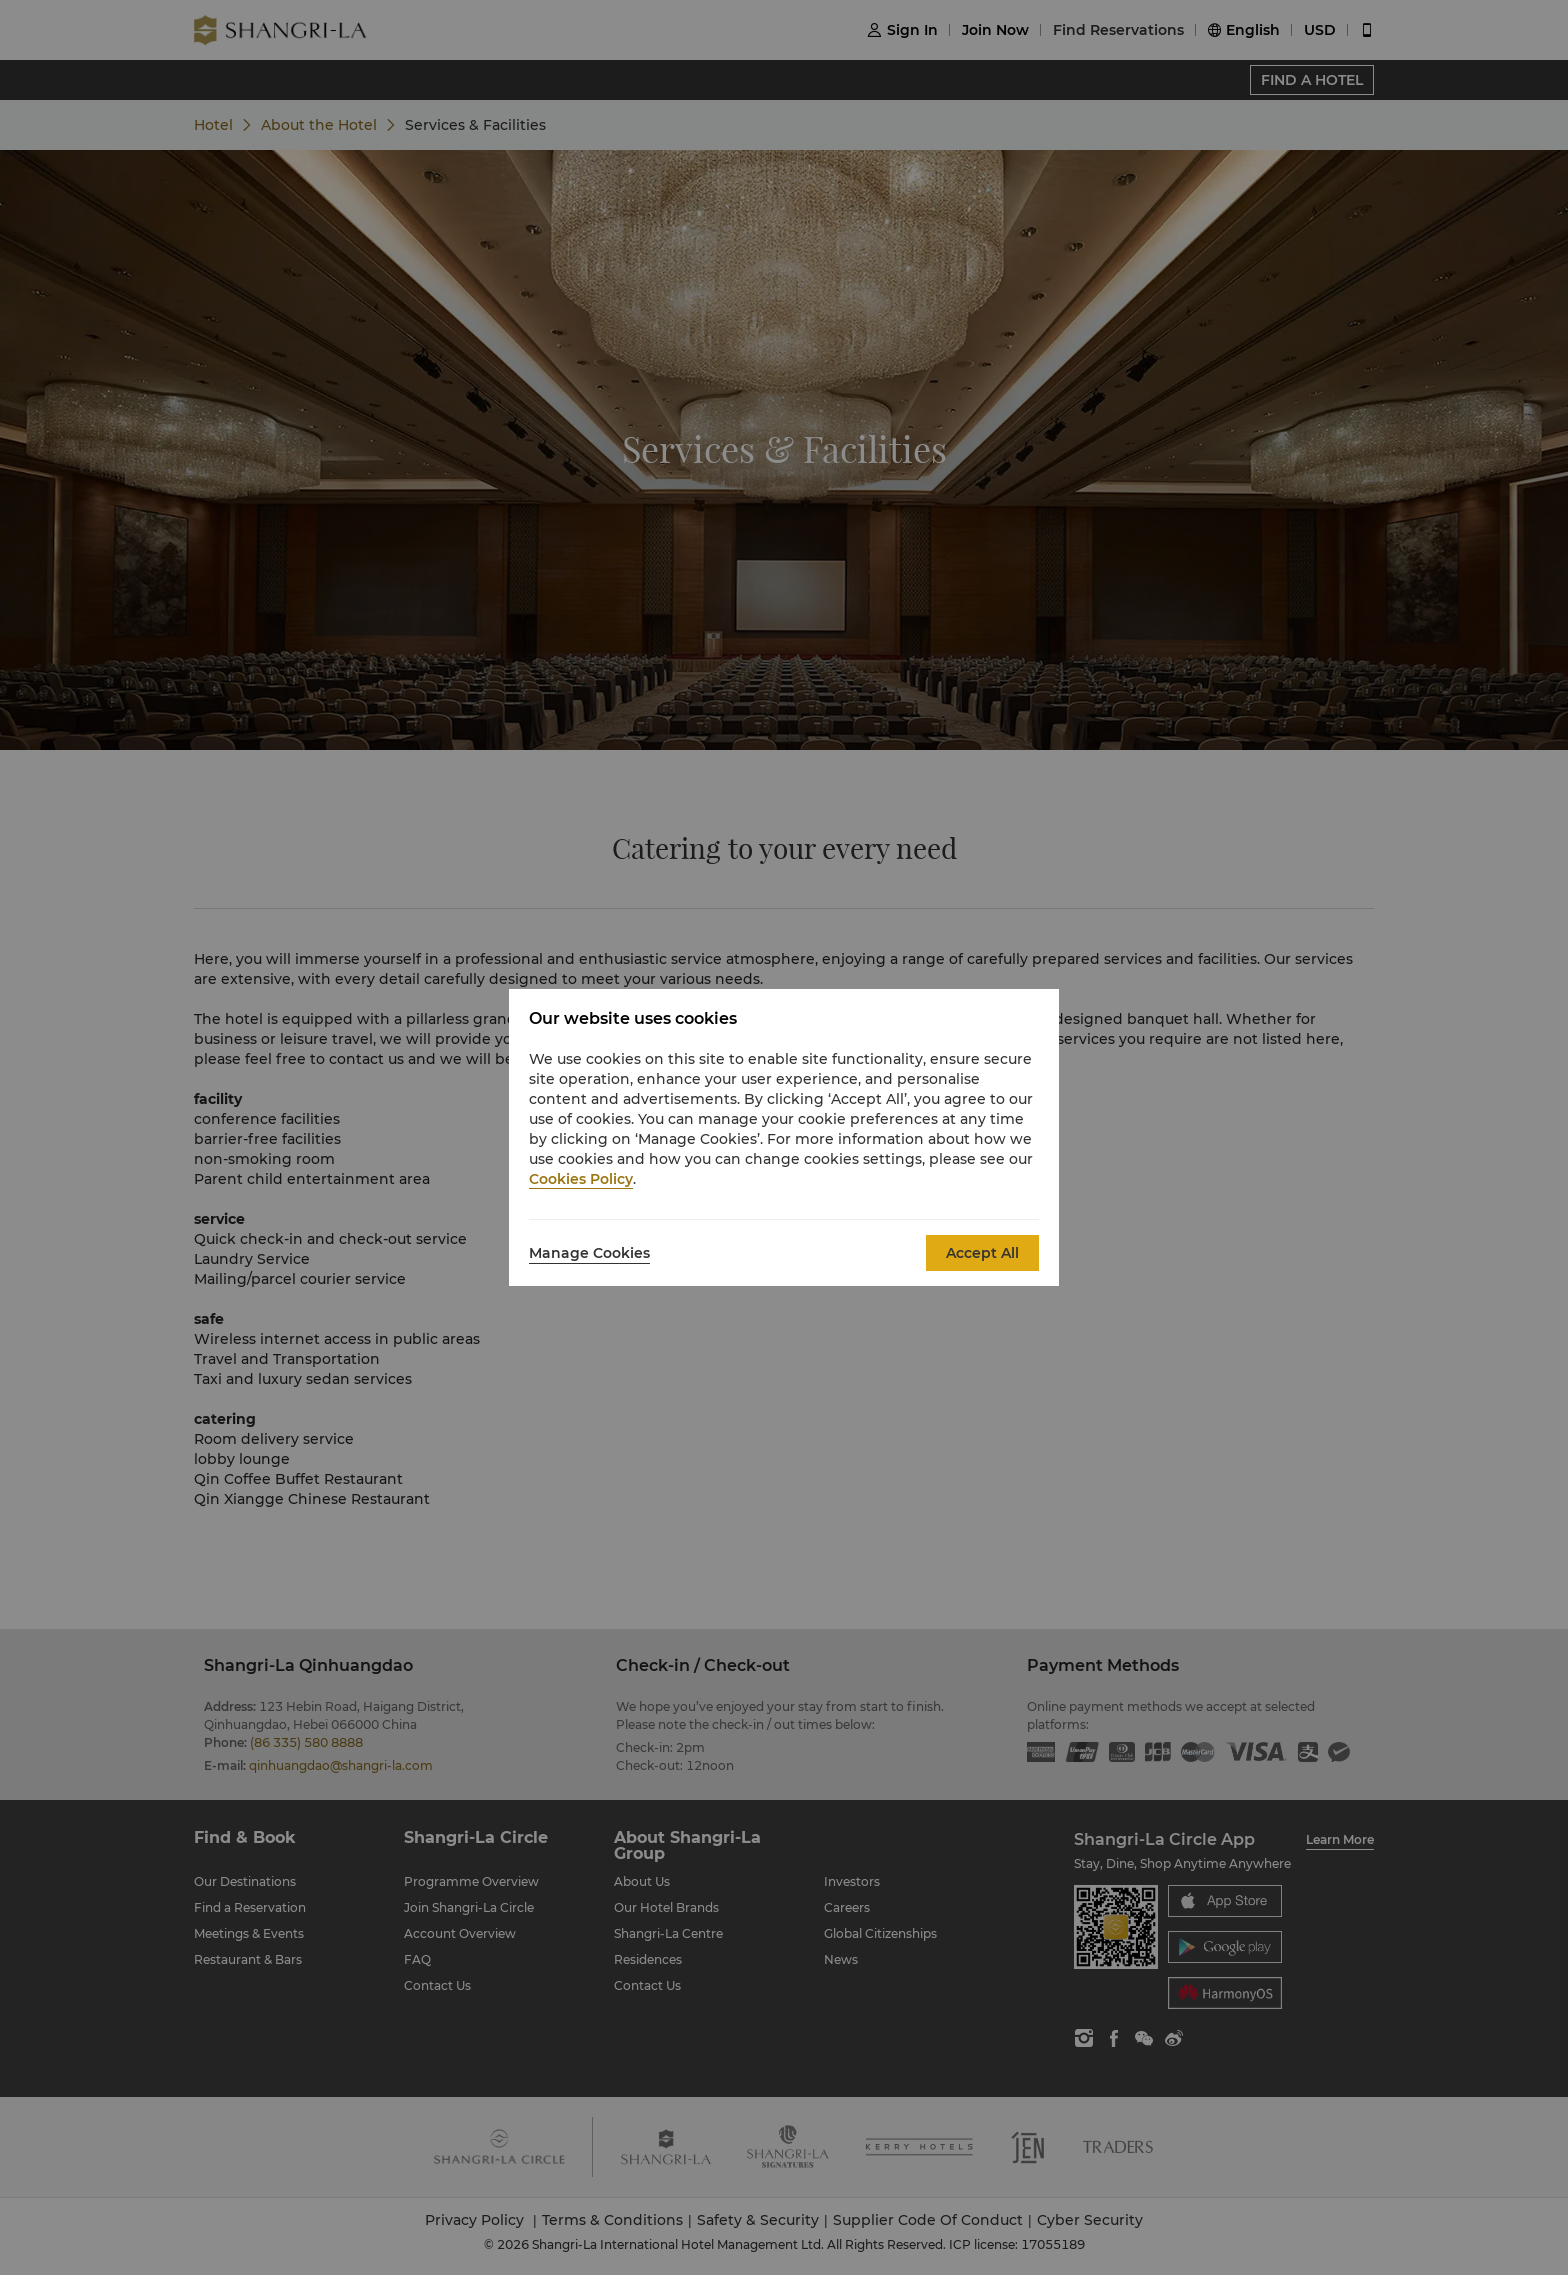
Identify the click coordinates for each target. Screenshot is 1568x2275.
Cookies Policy (581, 1179)
